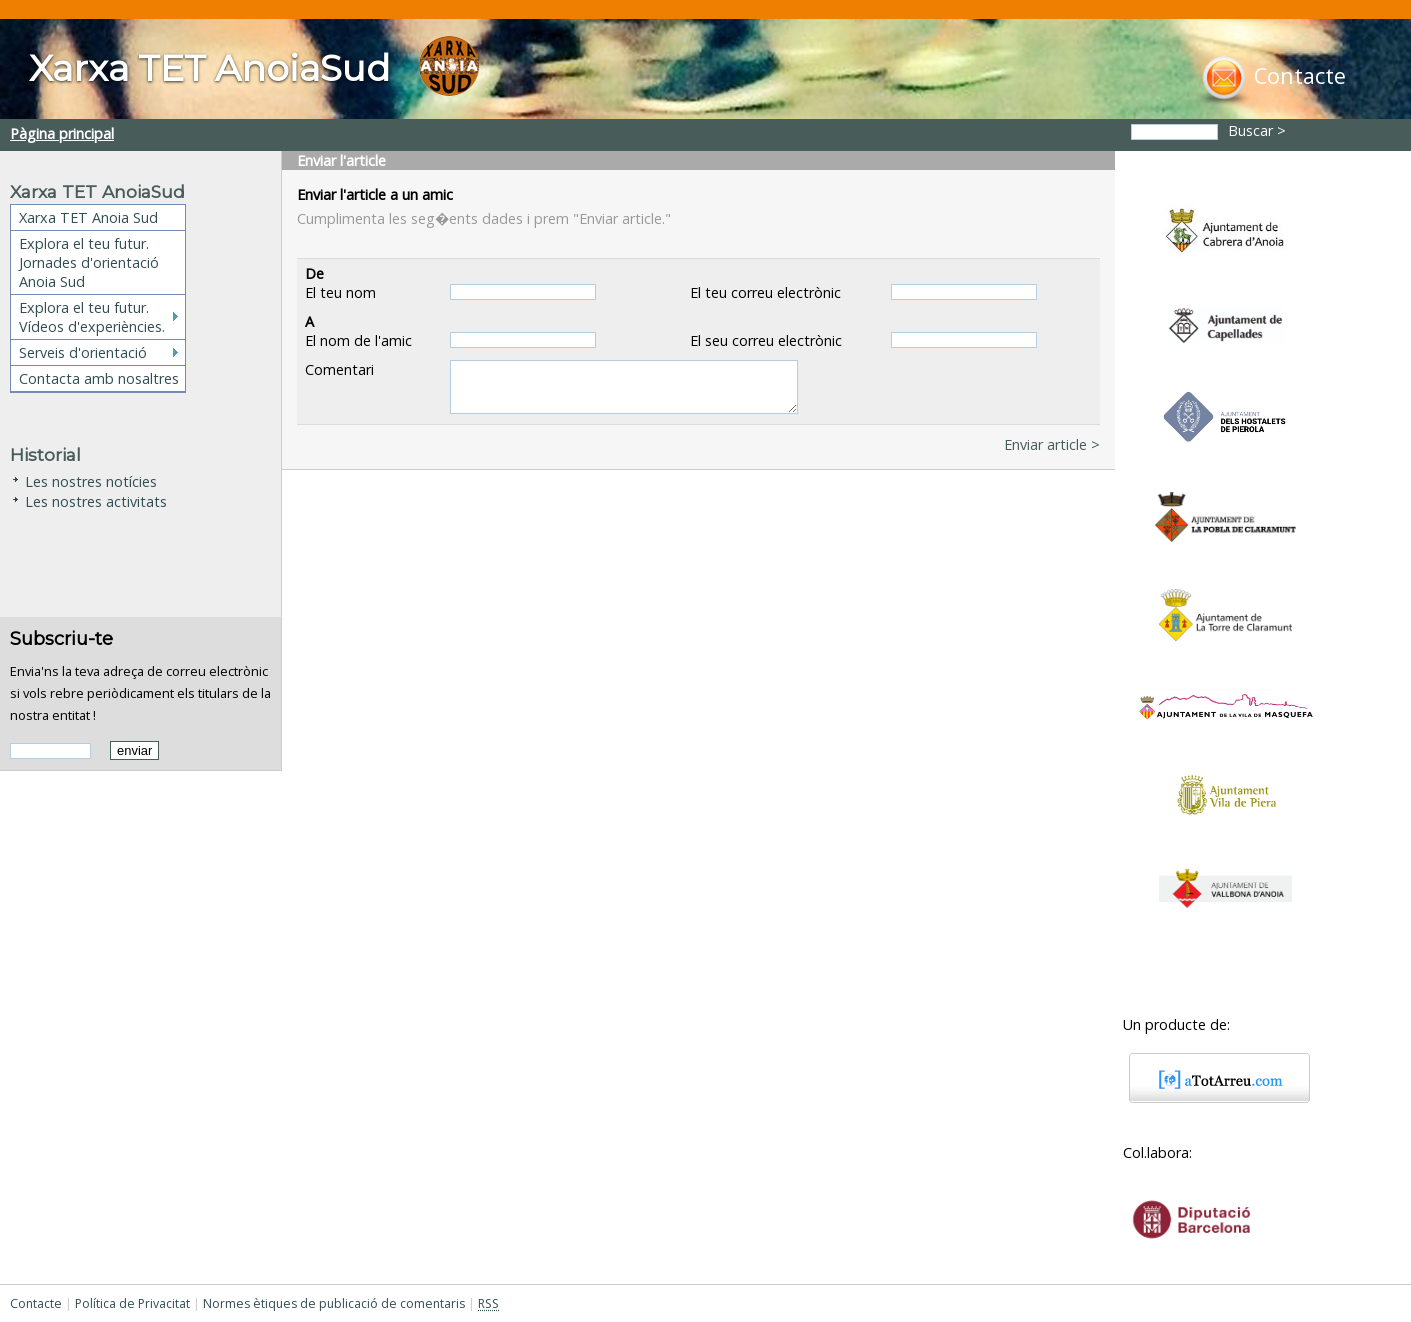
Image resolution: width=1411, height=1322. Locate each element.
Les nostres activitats (96, 499)
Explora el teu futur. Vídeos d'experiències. (92, 317)
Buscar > (1259, 130)
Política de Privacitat (132, 1303)
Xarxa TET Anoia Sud (88, 217)
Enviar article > (1052, 444)
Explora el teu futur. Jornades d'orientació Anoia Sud (89, 262)
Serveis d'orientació (83, 352)
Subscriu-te (61, 638)
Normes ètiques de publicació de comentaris (334, 1303)
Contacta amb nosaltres (99, 378)
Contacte (36, 1303)
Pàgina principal (62, 133)
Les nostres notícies (91, 479)
